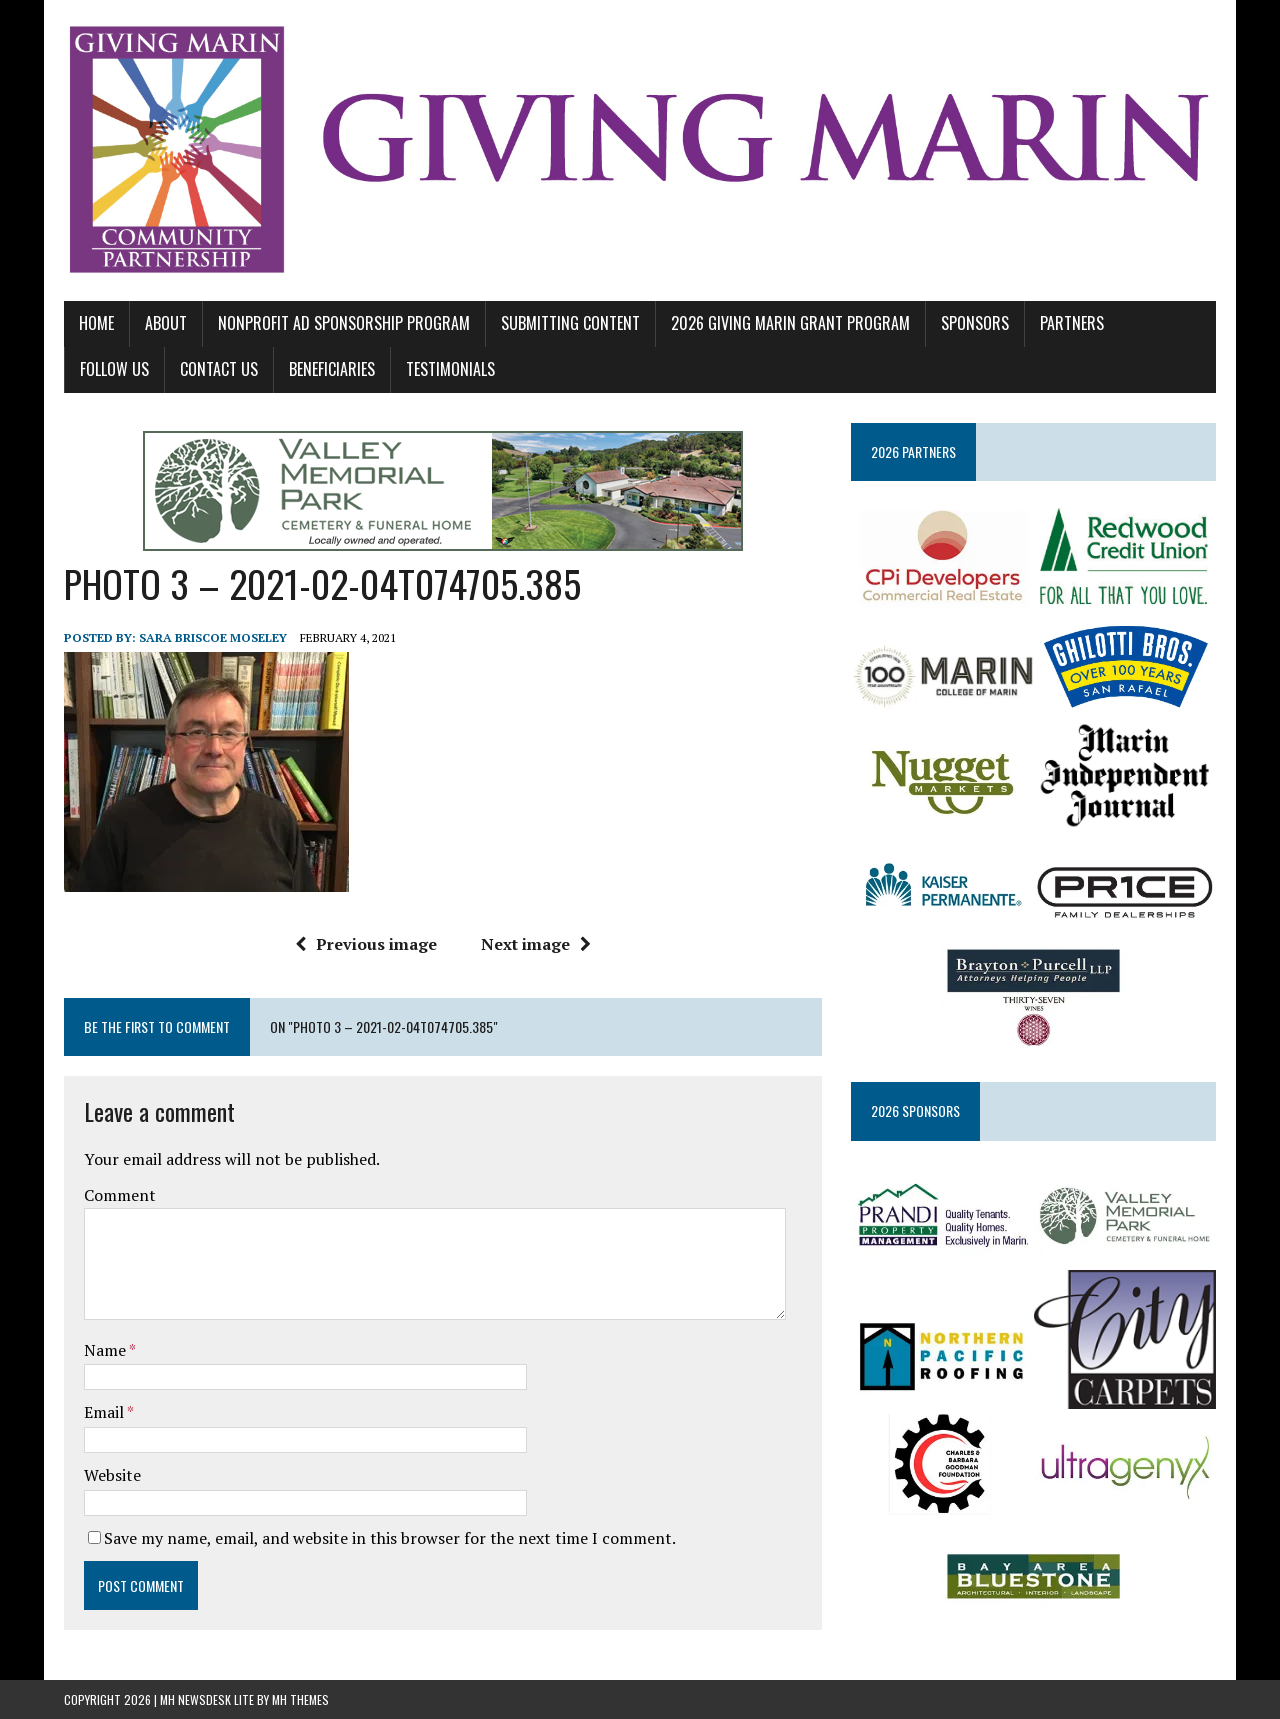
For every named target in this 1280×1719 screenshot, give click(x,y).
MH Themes (300, 1699)
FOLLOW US (114, 369)
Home (96, 323)
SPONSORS (975, 323)
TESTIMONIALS (450, 369)
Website (112, 1475)
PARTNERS (1072, 323)
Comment (120, 1195)
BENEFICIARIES (332, 369)
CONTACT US (219, 369)
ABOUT (166, 323)
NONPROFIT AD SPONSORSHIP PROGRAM (344, 323)
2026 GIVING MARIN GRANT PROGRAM (790, 323)
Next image (536, 944)
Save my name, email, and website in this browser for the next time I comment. (390, 1538)
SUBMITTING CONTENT (570, 323)
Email (105, 1412)
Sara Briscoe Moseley (213, 637)
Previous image (366, 944)
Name (106, 1350)
